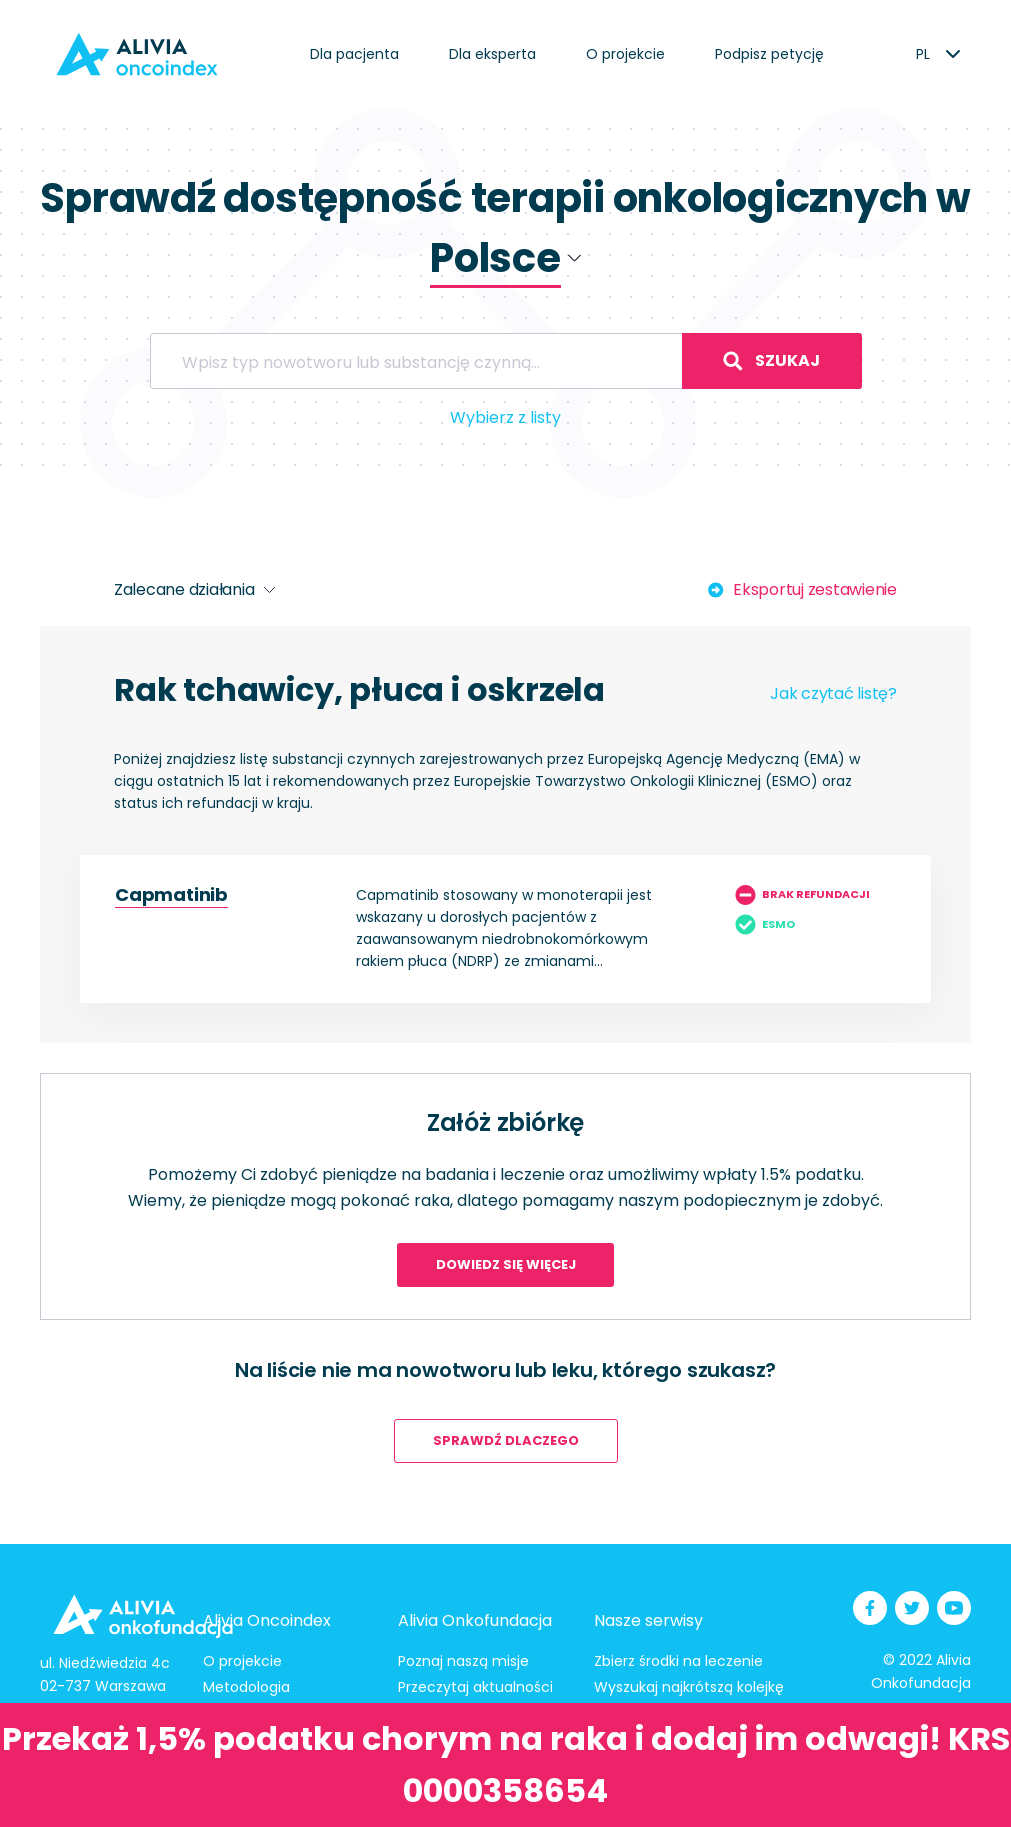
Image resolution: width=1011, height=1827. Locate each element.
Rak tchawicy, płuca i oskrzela (359, 689)
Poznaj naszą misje (463, 1661)
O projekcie (625, 54)
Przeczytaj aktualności (475, 1687)
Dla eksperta (492, 54)
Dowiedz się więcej (506, 1264)
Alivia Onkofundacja (475, 1620)
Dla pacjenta (354, 54)
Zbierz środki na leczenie (678, 1661)
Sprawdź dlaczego (506, 1440)
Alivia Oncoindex (267, 1620)
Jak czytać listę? (833, 693)
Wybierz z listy (505, 417)
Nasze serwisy (648, 1620)
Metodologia (246, 1687)
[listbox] (922, 54)
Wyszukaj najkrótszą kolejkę (689, 1687)
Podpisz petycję (769, 54)
